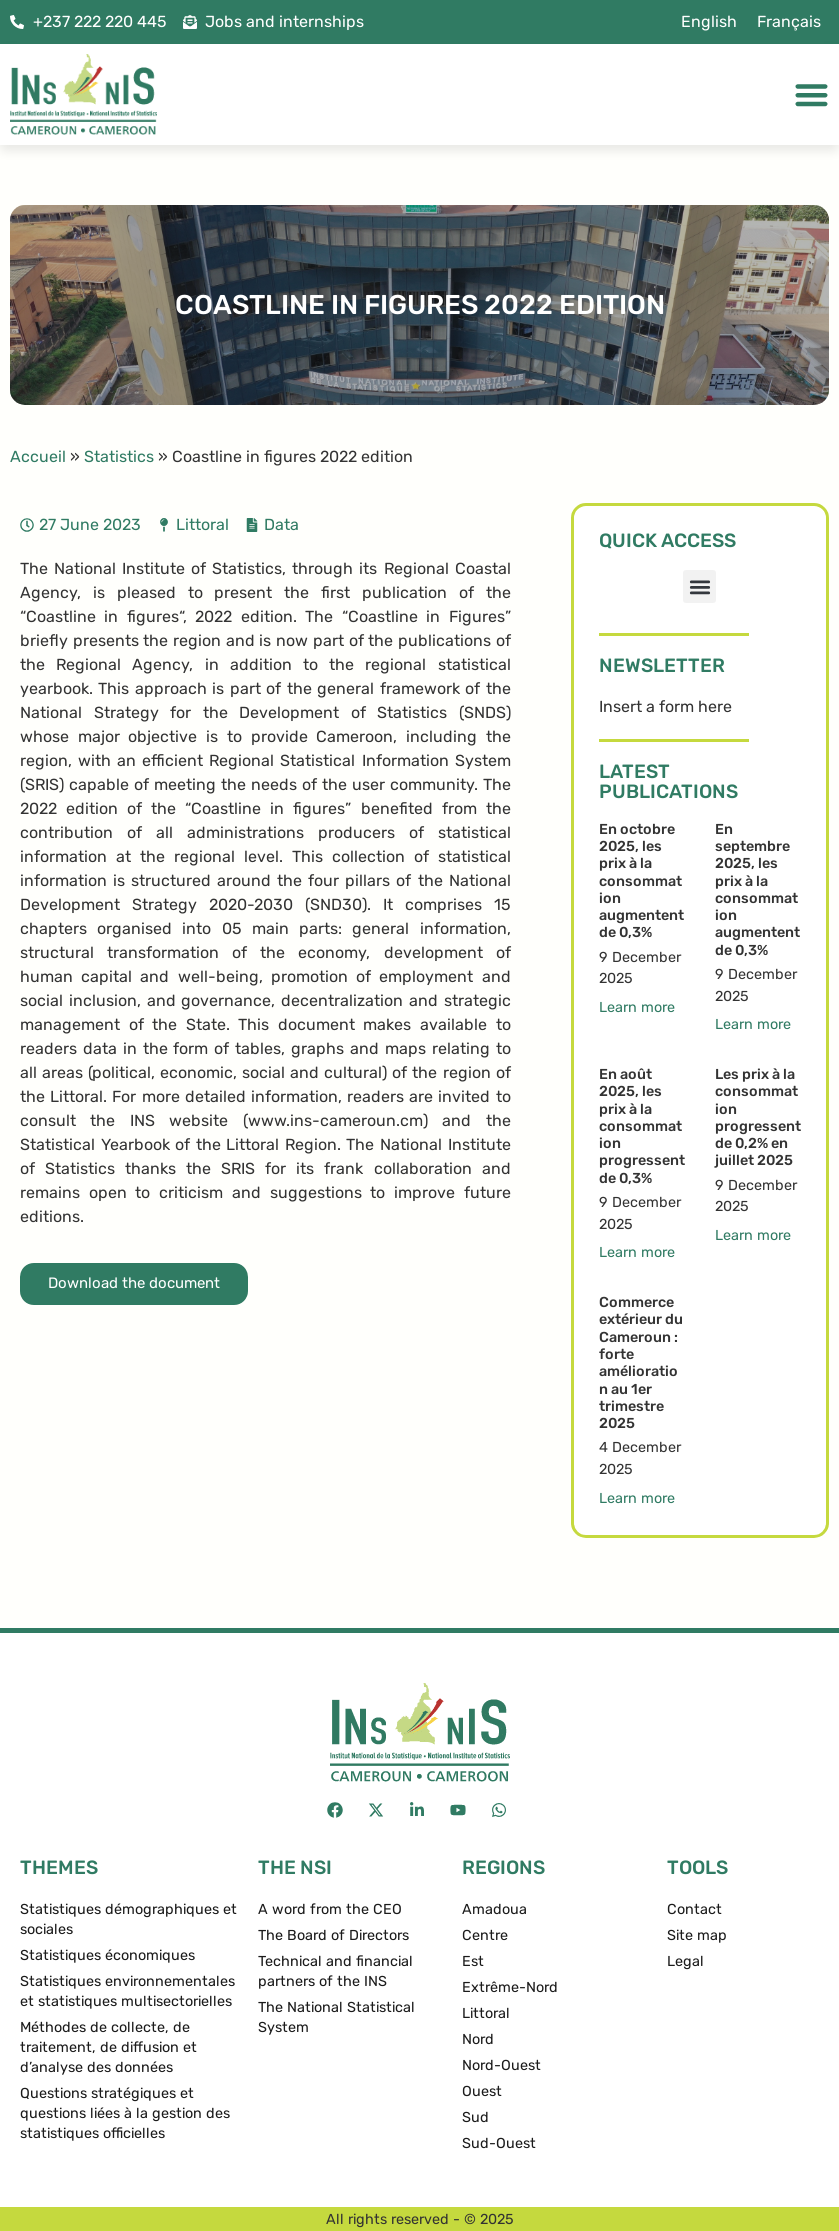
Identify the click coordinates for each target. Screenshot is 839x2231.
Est (473, 1961)
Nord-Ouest (501, 2065)
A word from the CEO (330, 1909)
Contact (694, 1909)
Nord (478, 2039)
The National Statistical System (336, 2017)
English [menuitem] (709, 21)
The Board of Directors (333, 1935)
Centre (485, 1935)
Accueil (38, 456)
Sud (475, 2117)
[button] (699, 586)
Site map (697, 1935)
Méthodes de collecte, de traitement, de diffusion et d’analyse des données (108, 2047)
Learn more (637, 1007)
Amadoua (494, 1909)
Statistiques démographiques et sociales (128, 1919)
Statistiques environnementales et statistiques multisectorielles (127, 1991)
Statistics (119, 456)
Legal (685, 1961)
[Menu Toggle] (811, 94)
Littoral (202, 524)
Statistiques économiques (107, 1955)
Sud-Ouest (499, 2143)
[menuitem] (709, 22)
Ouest (482, 2091)
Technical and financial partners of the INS (335, 1971)
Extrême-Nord (510, 1987)
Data (281, 524)
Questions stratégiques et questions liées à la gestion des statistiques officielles (125, 2113)
